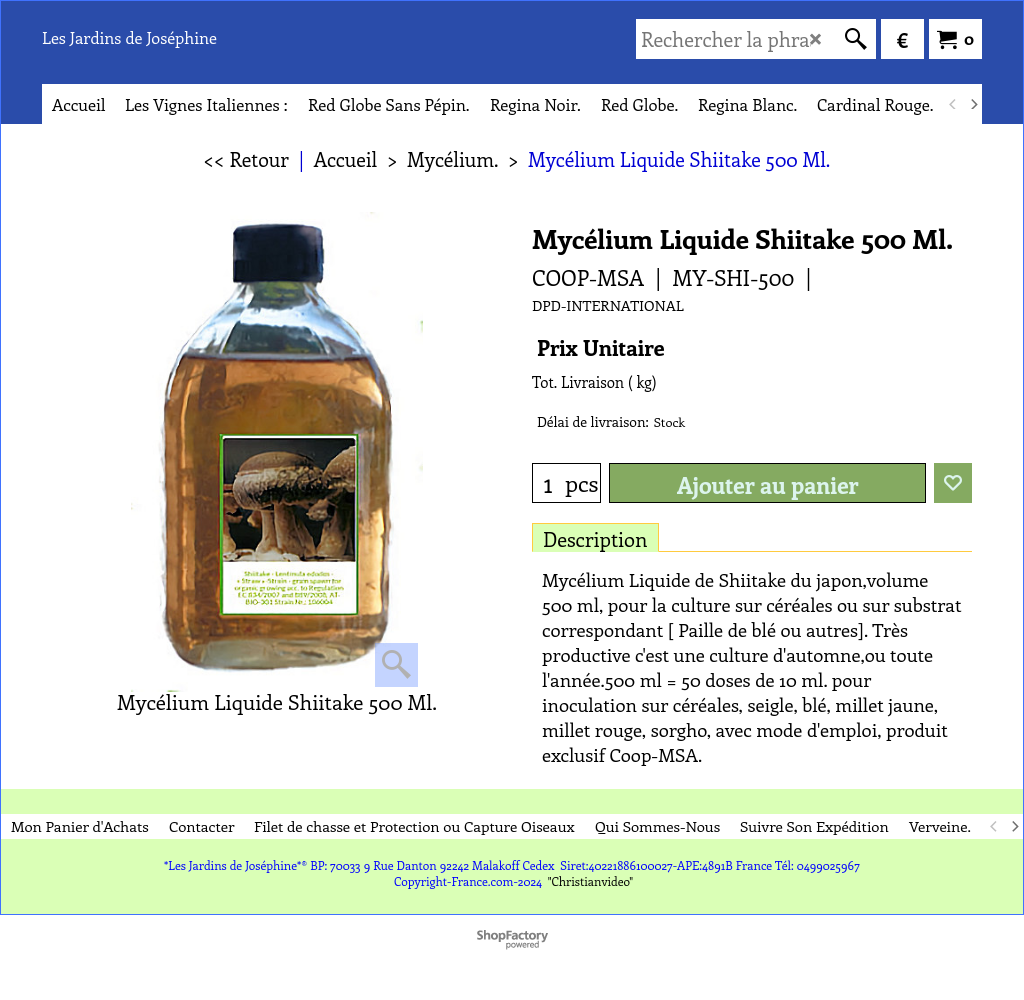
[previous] (953, 104)
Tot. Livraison (578, 382)
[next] (973, 104)
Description (595, 538)
